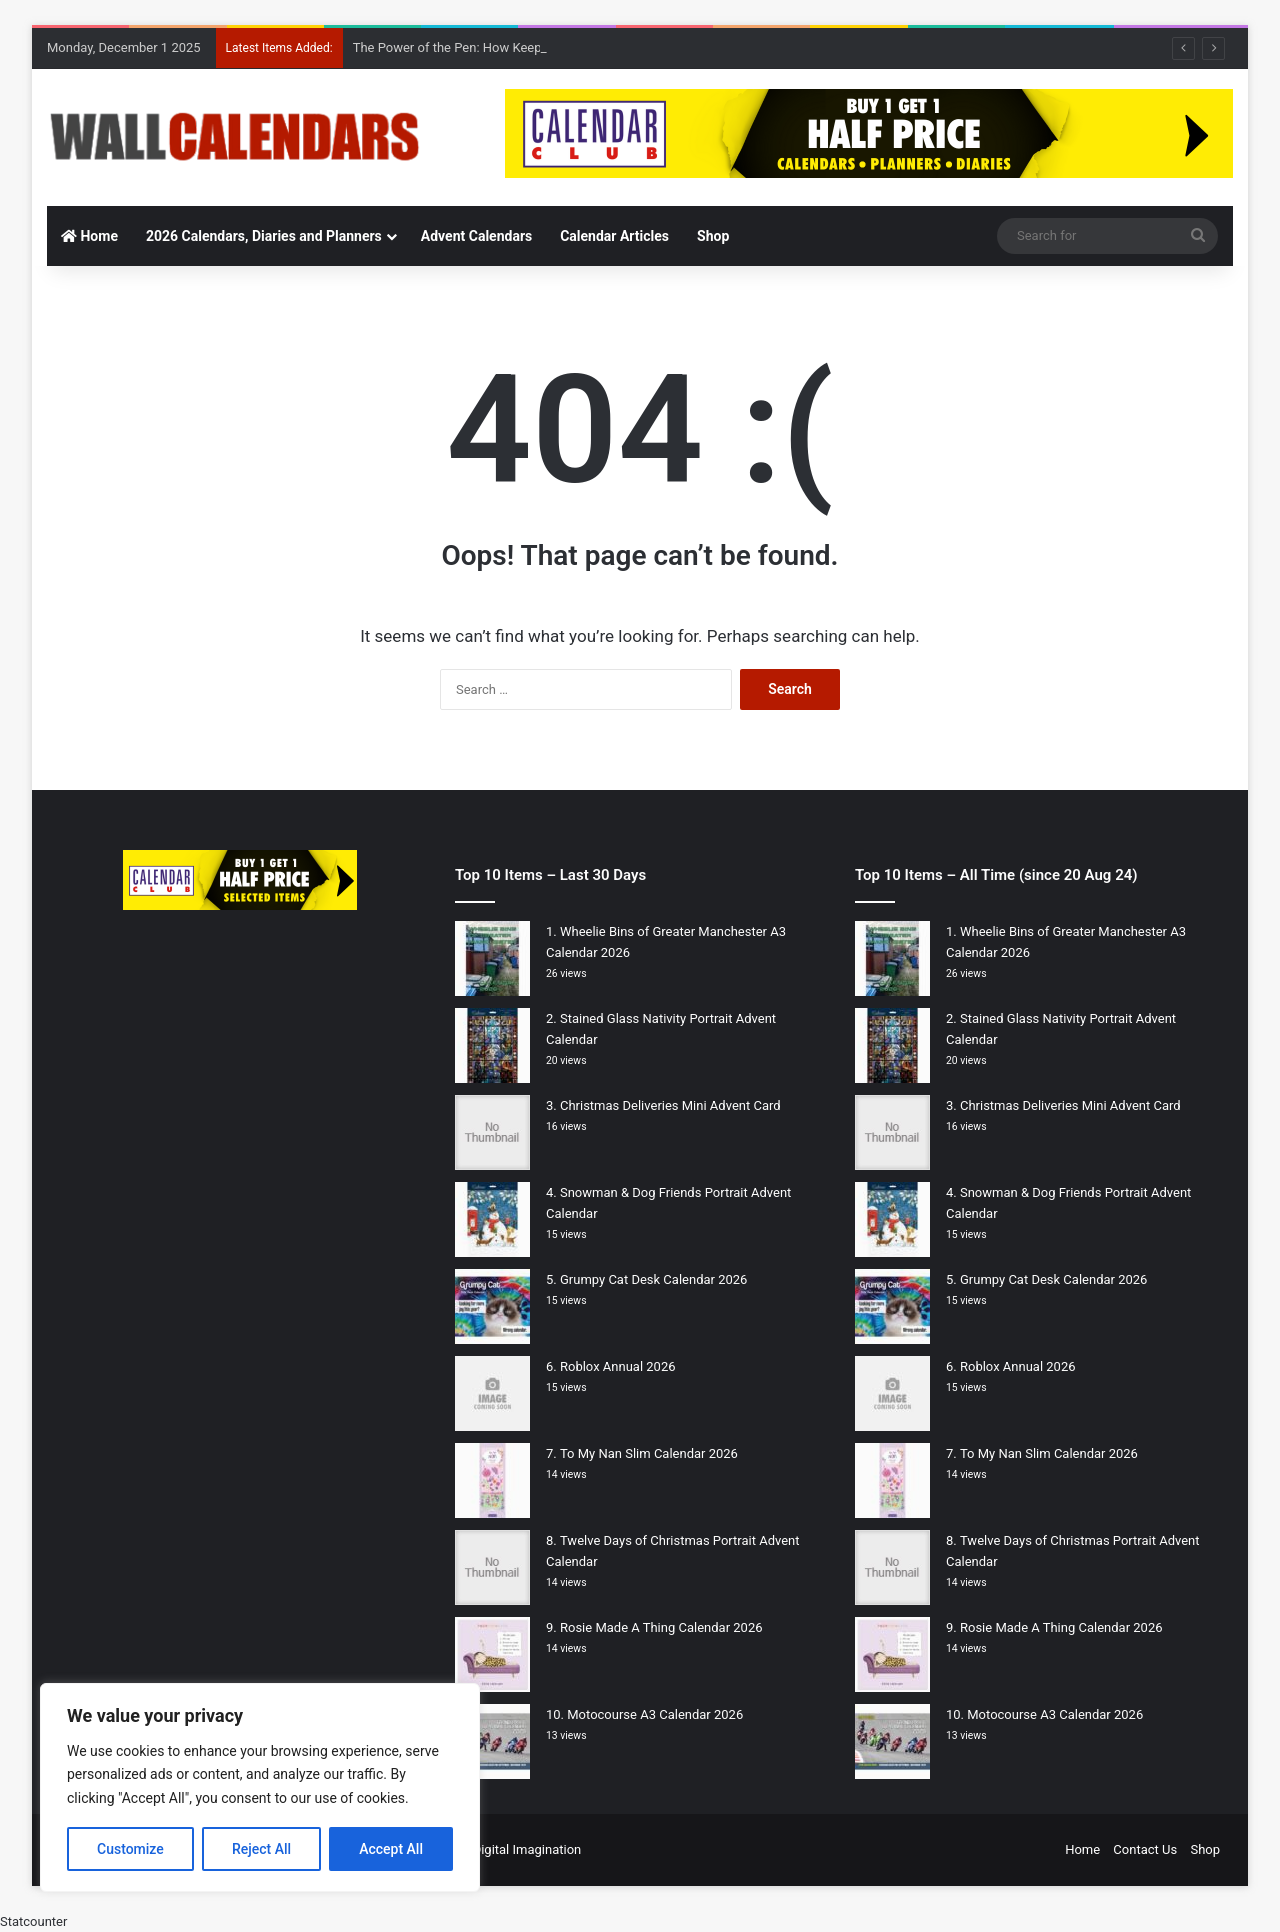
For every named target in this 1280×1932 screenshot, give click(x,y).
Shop (713, 236)
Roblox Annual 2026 (618, 1366)
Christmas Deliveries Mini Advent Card (670, 1105)
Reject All (261, 1849)
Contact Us (1145, 1849)
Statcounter (33, 1921)
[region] (260, 1787)
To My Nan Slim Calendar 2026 (649, 1453)
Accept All (391, 1849)
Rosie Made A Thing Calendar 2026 (661, 1627)
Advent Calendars (476, 236)
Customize (130, 1849)
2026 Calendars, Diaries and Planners (264, 236)
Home (89, 236)
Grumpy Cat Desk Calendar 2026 (653, 1279)
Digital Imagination (527, 1849)
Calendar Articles (614, 236)
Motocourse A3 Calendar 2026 (655, 1714)
